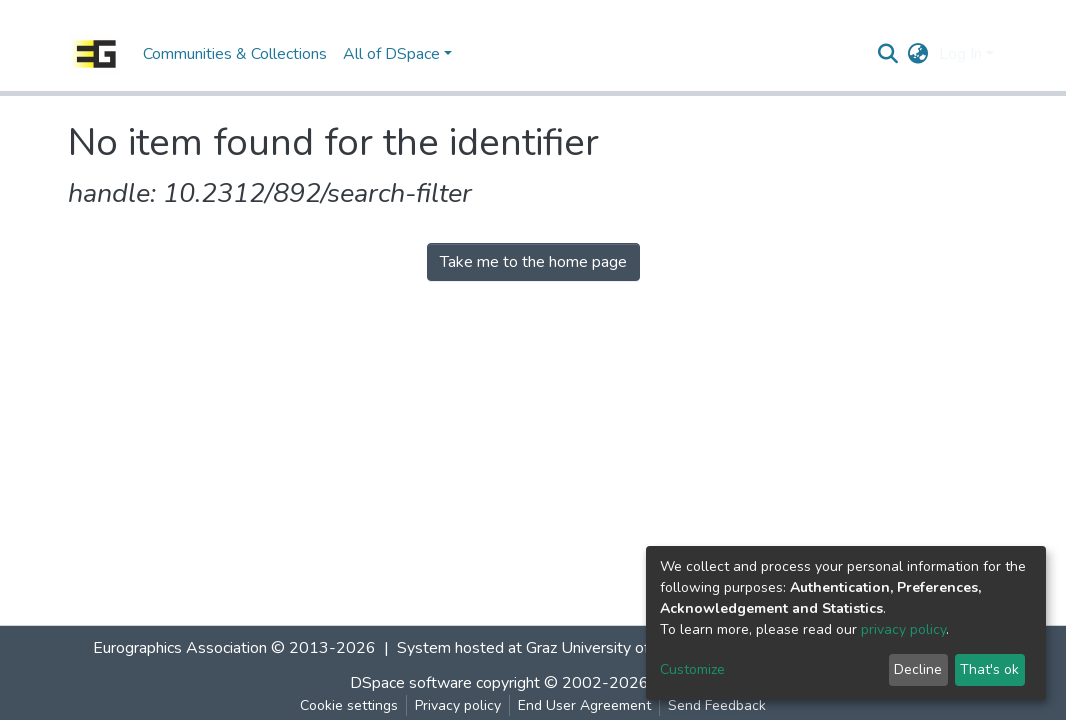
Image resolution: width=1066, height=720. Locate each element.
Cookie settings (349, 705)
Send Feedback (717, 705)
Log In (960, 54)
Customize (692, 669)
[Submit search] (888, 54)
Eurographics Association (180, 648)
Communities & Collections (235, 54)
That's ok (989, 669)
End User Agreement (584, 705)
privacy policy (903, 629)
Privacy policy (458, 705)
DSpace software (411, 683)
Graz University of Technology (629, 648)
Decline (918, 669)
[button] (918, 54)
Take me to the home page (533, 262)
